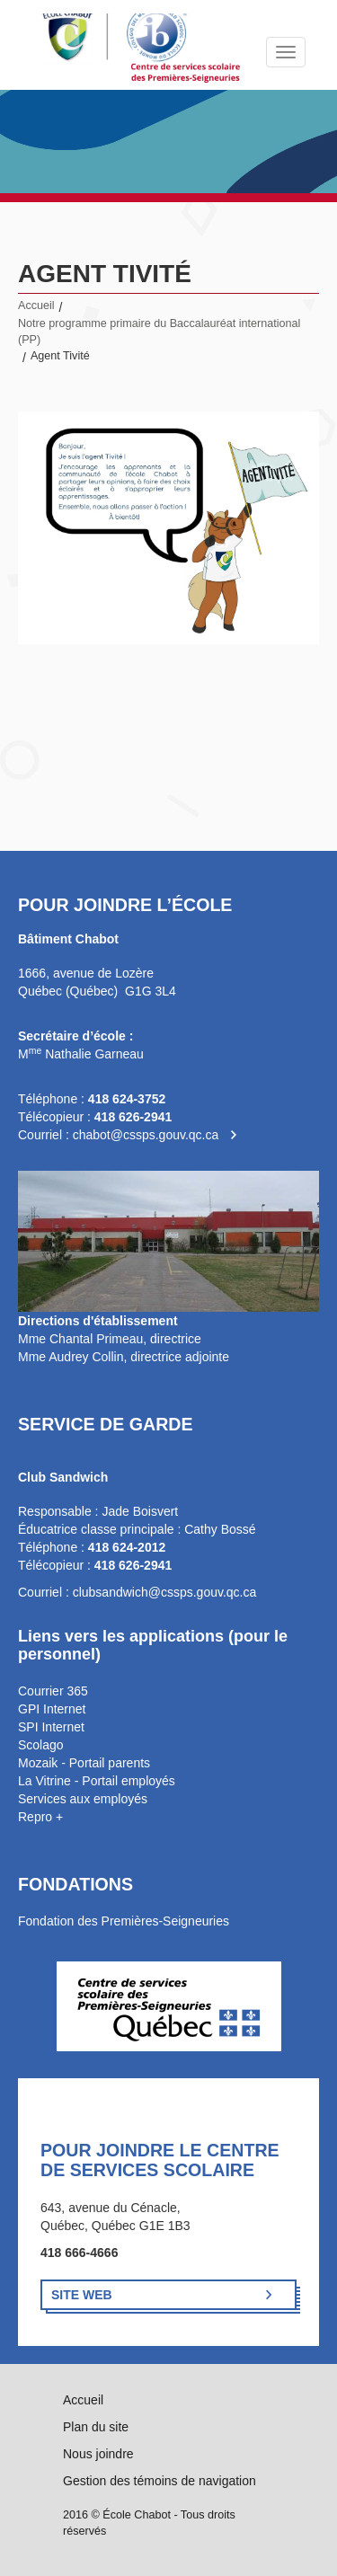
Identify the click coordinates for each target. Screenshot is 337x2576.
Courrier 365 (53, 1691)
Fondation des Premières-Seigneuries (123, 1921)
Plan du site (96, 2427)
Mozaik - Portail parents (84, 1763)
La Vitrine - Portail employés (96, 1781)
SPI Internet (51, 1727)
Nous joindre (98, 2454)
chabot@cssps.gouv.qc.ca (146, 1135)
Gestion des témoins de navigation (159, 2481)
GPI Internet (51, 1709)
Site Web (81, 2295)
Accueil (36, 305)
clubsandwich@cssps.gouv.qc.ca (165, 1592)
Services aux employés (82, 1799)
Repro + (40, 1817)
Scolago (41, 1745)
